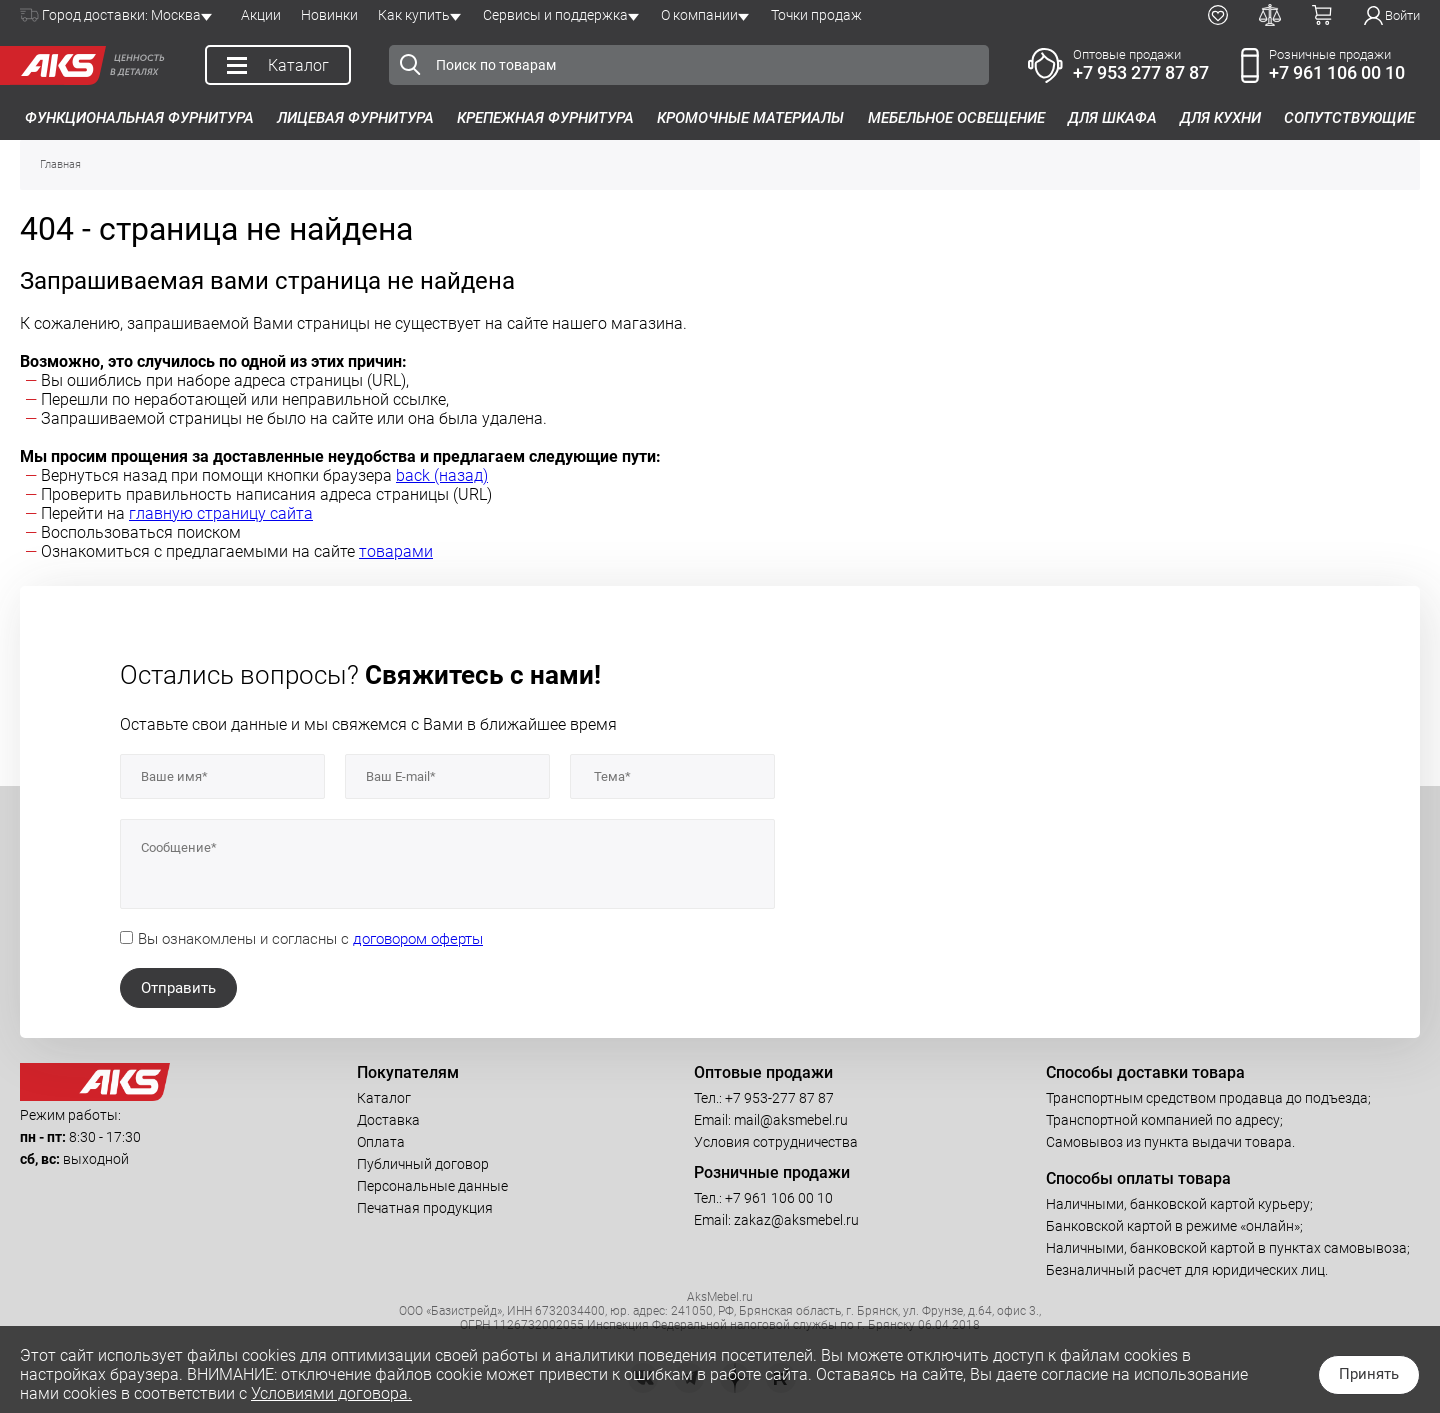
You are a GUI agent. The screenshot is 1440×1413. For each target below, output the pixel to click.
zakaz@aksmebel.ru (796, 1220)
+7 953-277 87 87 (779, 1098)
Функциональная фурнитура (139, 118)
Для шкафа (1112, 118)
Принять (1369, 1374)
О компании (699, 15)
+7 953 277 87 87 (1141, 72)
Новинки (329, 15)
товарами (396, 551)
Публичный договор (423, 1164)
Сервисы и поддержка (555, 15)
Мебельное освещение (956, 118)
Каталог (384, 1098)
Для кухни (1220, 118)
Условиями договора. (331, 1393)
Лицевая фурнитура (355, 118)
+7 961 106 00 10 (1337, 72)
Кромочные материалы (750, 118)
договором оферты (418, 939)
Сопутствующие (1349, 118)
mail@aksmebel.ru (791, 1120)
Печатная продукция (425, 1208)
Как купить (414, 15)
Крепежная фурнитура (545, 118)
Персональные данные (432, 1186)
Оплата (381, 1142)
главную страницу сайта (221, 513)
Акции (261, 15)
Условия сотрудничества (776, 1142)
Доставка (388, 1120)
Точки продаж (816, 15)
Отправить (178, 988)
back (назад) (442, 475)
